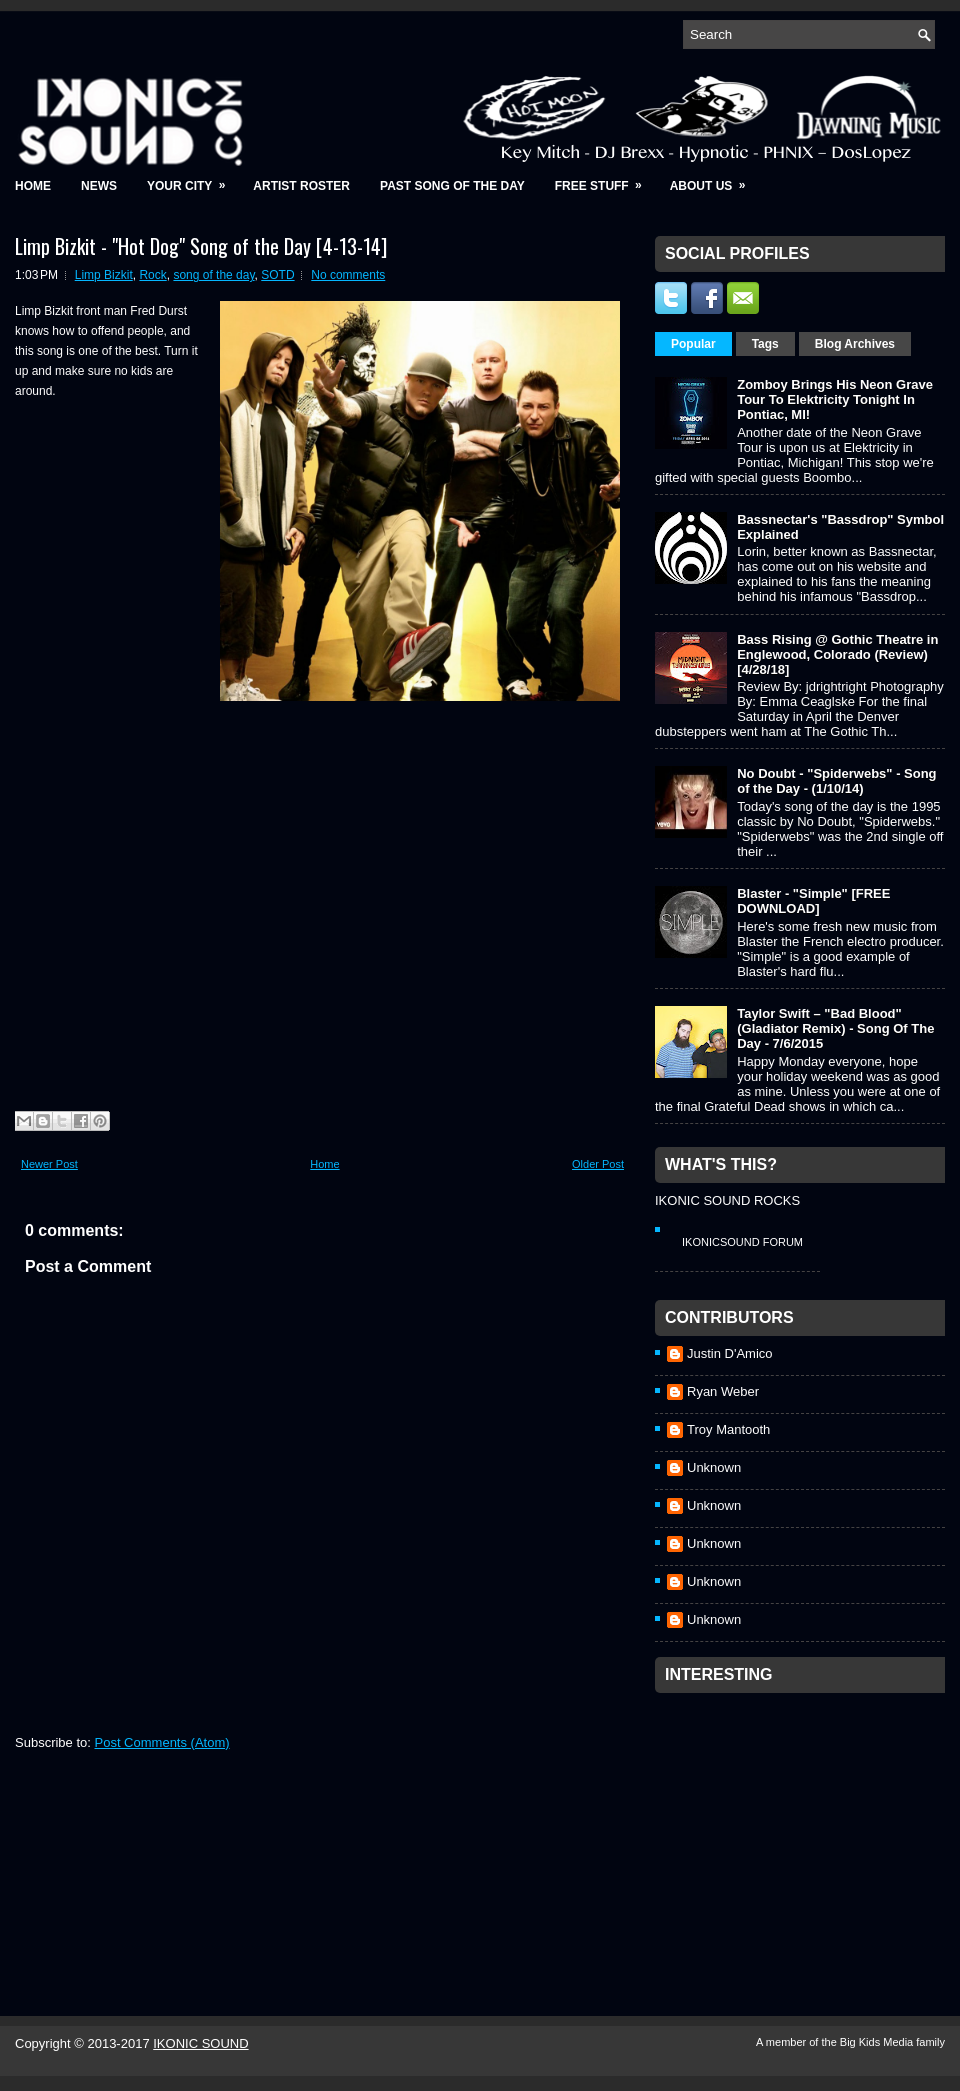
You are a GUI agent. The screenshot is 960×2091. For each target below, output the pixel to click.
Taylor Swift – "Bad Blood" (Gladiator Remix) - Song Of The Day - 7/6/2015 (835, 1028)
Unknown (714, 1467)
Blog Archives (855, 344)
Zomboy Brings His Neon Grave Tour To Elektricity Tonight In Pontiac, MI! (835, 399)
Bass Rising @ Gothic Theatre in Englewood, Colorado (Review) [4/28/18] (837, 654)
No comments (348, 275)
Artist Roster (301, 186)
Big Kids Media (878, 2042)
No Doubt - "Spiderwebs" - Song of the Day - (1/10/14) (836, 781)
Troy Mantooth (728, 1429)
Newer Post (49, 1164)
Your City (192, 179)
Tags (765, 344)
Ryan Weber (723, 1391)
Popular (693, 344)
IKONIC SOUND (200, 2043)
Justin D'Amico (730, 1353)
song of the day (213, 275)
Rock (152, 275)
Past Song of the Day (452, 186)
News (99, 186)
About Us (714, 179)
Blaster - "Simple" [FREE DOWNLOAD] (813, 901)
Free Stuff (605, 179)
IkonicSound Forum (742, 1242)
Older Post (598, 1164)
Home (33, 186)
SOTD (277, 275)
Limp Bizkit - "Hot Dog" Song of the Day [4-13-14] (201, 246)
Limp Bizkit (104, 275)
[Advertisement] (805, 1828)
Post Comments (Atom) (162, 1742)
